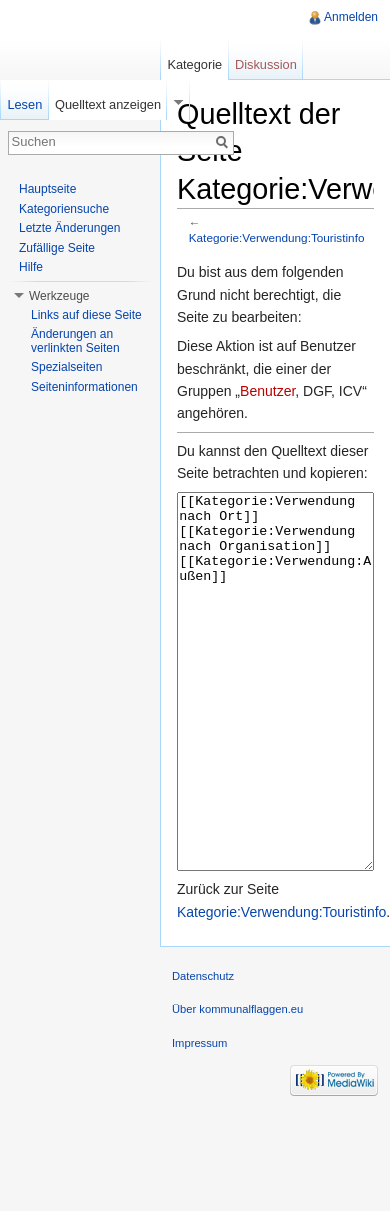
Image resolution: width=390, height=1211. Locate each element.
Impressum (199, 1118)
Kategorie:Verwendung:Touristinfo (277, 237)
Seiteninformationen (84, 387)
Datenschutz (203, 1051)
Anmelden (351, 17)
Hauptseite (47, 189)
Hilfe (31, 267)
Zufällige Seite (57, 248)
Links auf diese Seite (86, 315)
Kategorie (194, 64)
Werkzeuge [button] (59, 296)
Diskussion (266, 64)
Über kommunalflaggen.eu (237, 1084)
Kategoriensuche (64, 209)
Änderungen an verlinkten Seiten (75, 341)
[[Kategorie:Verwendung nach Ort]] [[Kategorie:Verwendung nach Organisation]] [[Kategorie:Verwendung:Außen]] (275, 719)
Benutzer (267, 391)
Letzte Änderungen (69, 228)
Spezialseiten (66, 367)
